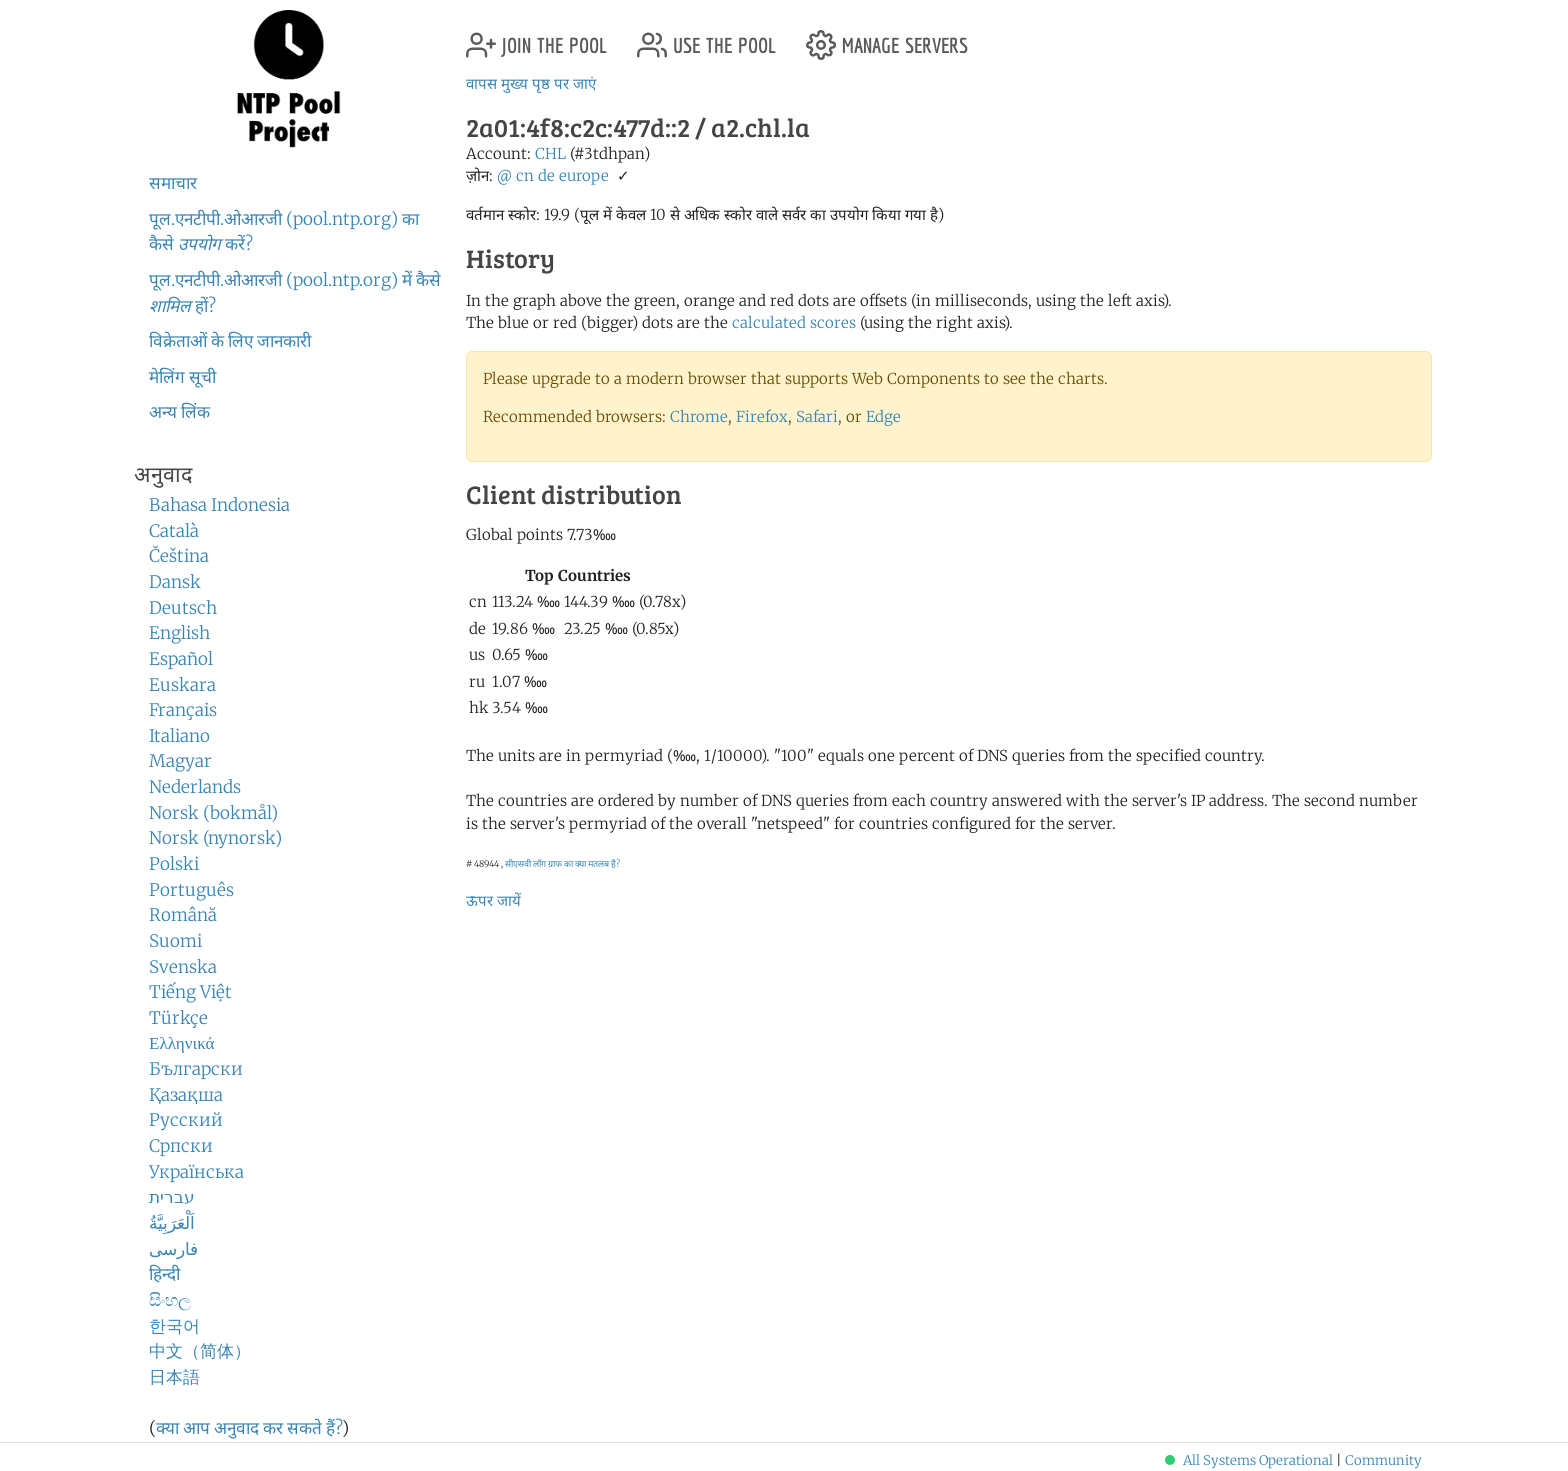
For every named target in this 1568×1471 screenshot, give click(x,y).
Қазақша (186, 1095)
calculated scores (794, 322)
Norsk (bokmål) (213, 813)
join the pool (536, 37)
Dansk (175, 582)
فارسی (173, 1249)
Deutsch (183, 608)
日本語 (174, 1377)
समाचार (173, 183)
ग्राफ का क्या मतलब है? (584, 863)
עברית (172, 1197)
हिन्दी (164, 1274)
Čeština (179, 556)
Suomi (175, 941)
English (179, 633)
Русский (186, 1120)
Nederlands (195, 787)
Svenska (183, 967)
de (546, 175)
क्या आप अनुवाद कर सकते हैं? (249, 1428)
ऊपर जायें (493, 900)
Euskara (182, 685)
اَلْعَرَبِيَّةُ (172, 1223)
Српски (181, 1146)
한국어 (174, 1326)
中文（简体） (200, 1351)
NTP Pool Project (289, 79)
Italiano (179, 736)
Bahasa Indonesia (219, 505)
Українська (196, 1172)
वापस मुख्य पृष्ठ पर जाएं (531, 83)
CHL (550, 153)
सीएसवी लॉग (525, 863)
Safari (817, 416)
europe (584, 175)
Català (174, 531)
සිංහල (170, 1300)
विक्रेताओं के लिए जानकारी (230, 341)
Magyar (180, 761)
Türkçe (178, 1018)
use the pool (706, 37)
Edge (883, 416)
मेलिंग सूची (182, 377)
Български (196, 1069)
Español (181, 659)
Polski (174, 864)
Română (183, 915)
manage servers (887, 37)
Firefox (762, 416)
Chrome (699, 416)
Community (1383, 1460)
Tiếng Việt (190, 992)
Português (191, 890)
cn (525, 175)
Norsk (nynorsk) (215, 838)
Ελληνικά (182, 1043)
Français (183, 710)
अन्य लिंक (179, 412)
